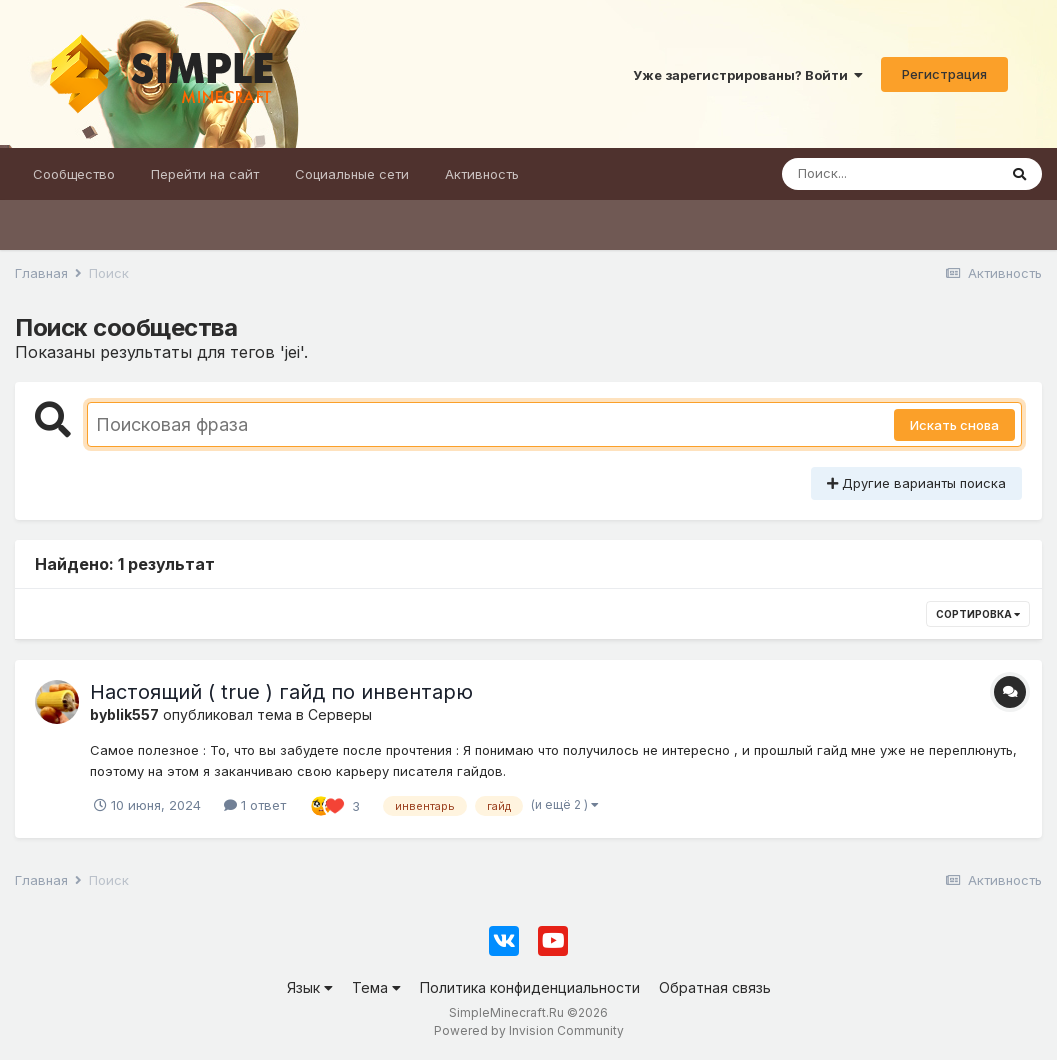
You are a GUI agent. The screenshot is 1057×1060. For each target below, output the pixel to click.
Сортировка (978, 614)
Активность (482, 174)
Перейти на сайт (205, 174)
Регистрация (944, 74)
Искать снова (954, 425)
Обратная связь (715, 987)
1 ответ (255, 805)
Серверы (340, 714)
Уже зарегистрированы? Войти (748, 75)
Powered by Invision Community (529, 1030)
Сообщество (74, 174)
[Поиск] (889, 174)
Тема (376, 987)
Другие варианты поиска (916, 483)
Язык (310, 987)
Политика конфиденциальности (530, 987)
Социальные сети (352, 174)
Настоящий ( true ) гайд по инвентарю (281, 692)
